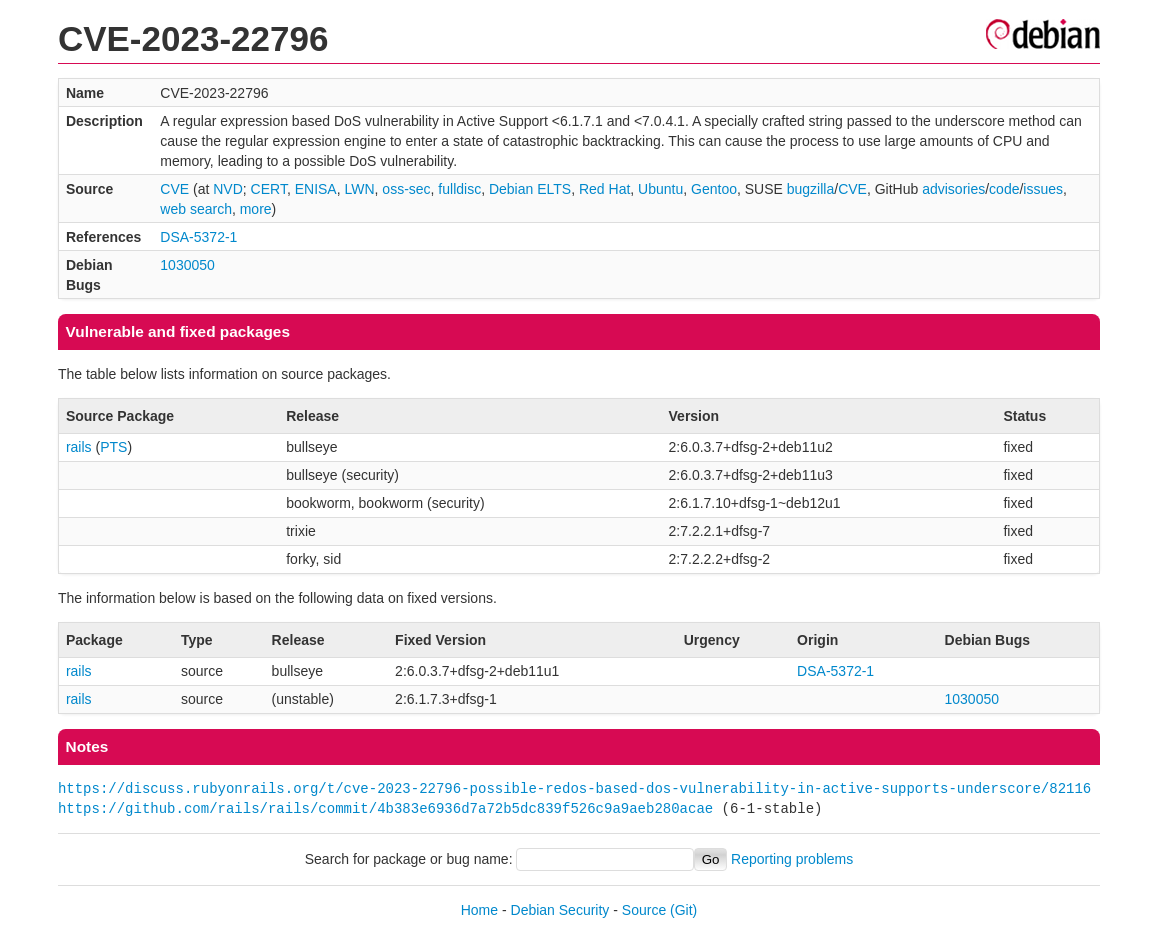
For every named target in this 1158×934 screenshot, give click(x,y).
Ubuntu (660, 189)
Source (644, 910)
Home (479, 910)
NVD (228, 189)
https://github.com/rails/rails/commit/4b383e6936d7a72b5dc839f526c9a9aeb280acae (385, 808)
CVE (174, 189)
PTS (113, 447)
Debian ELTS (530, 189)
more (256, 209)
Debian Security (560, 910)
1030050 (187, 265)
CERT (269, 189)
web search (196, 209)
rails (79, 447)
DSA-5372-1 (198, 237)
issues (1043, 189)
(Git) (683, 910)
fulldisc (459, 189)
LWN (359, 189)
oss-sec (406, 189)
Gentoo (714, 189)
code (1004, 189)
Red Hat (604, 189)
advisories (953, 189)
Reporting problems (792, 859)
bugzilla (810, 189)
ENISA (316, 189)
